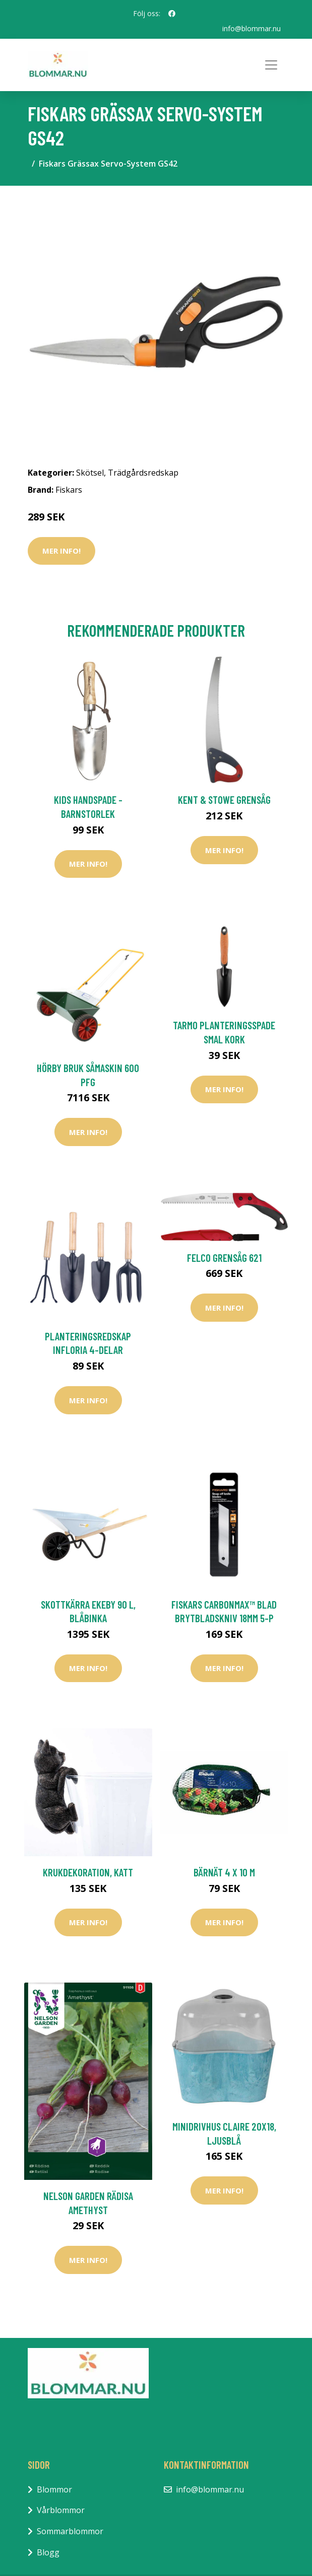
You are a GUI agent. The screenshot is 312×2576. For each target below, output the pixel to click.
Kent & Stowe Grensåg (224, 799)
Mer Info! (61, 551)
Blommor (54, 2489)
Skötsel (90, 472)
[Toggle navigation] (271, 64)
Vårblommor (61, 2510)
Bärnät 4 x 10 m (224, 1872)
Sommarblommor (70, 2531)
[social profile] (171, 13)
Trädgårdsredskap (143, 472)
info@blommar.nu (251, 28)
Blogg (48, 2552)
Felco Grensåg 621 (224, 1257)
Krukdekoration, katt (88, 1872)
